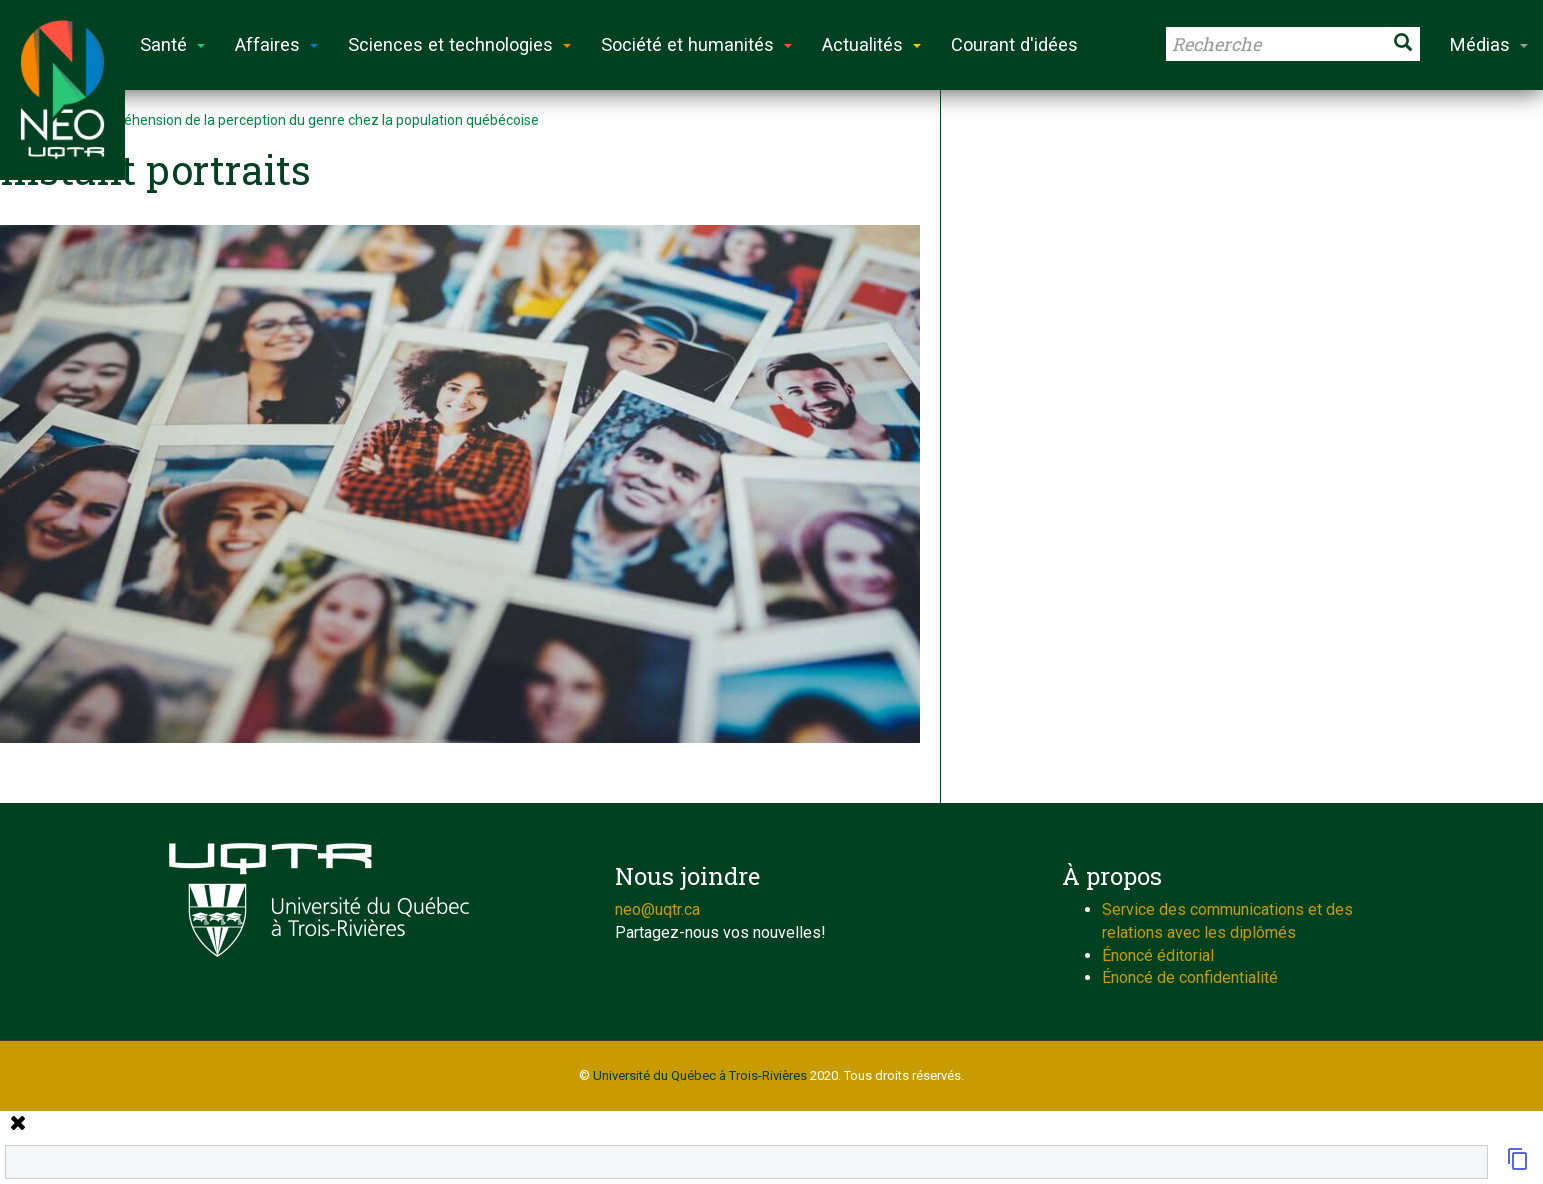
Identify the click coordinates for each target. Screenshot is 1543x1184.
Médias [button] (1489, 44)
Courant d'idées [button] (1014, 44)
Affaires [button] (276, 44)
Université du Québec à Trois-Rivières (700, 1075)
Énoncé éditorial (1158, 955)
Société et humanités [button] (696, 44)
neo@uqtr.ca (657, 909)
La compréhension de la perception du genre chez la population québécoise (302, 120)
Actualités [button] (871, 44)
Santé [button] (172, 44)
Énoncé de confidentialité (1190, 977)
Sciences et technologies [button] (459, 44)
